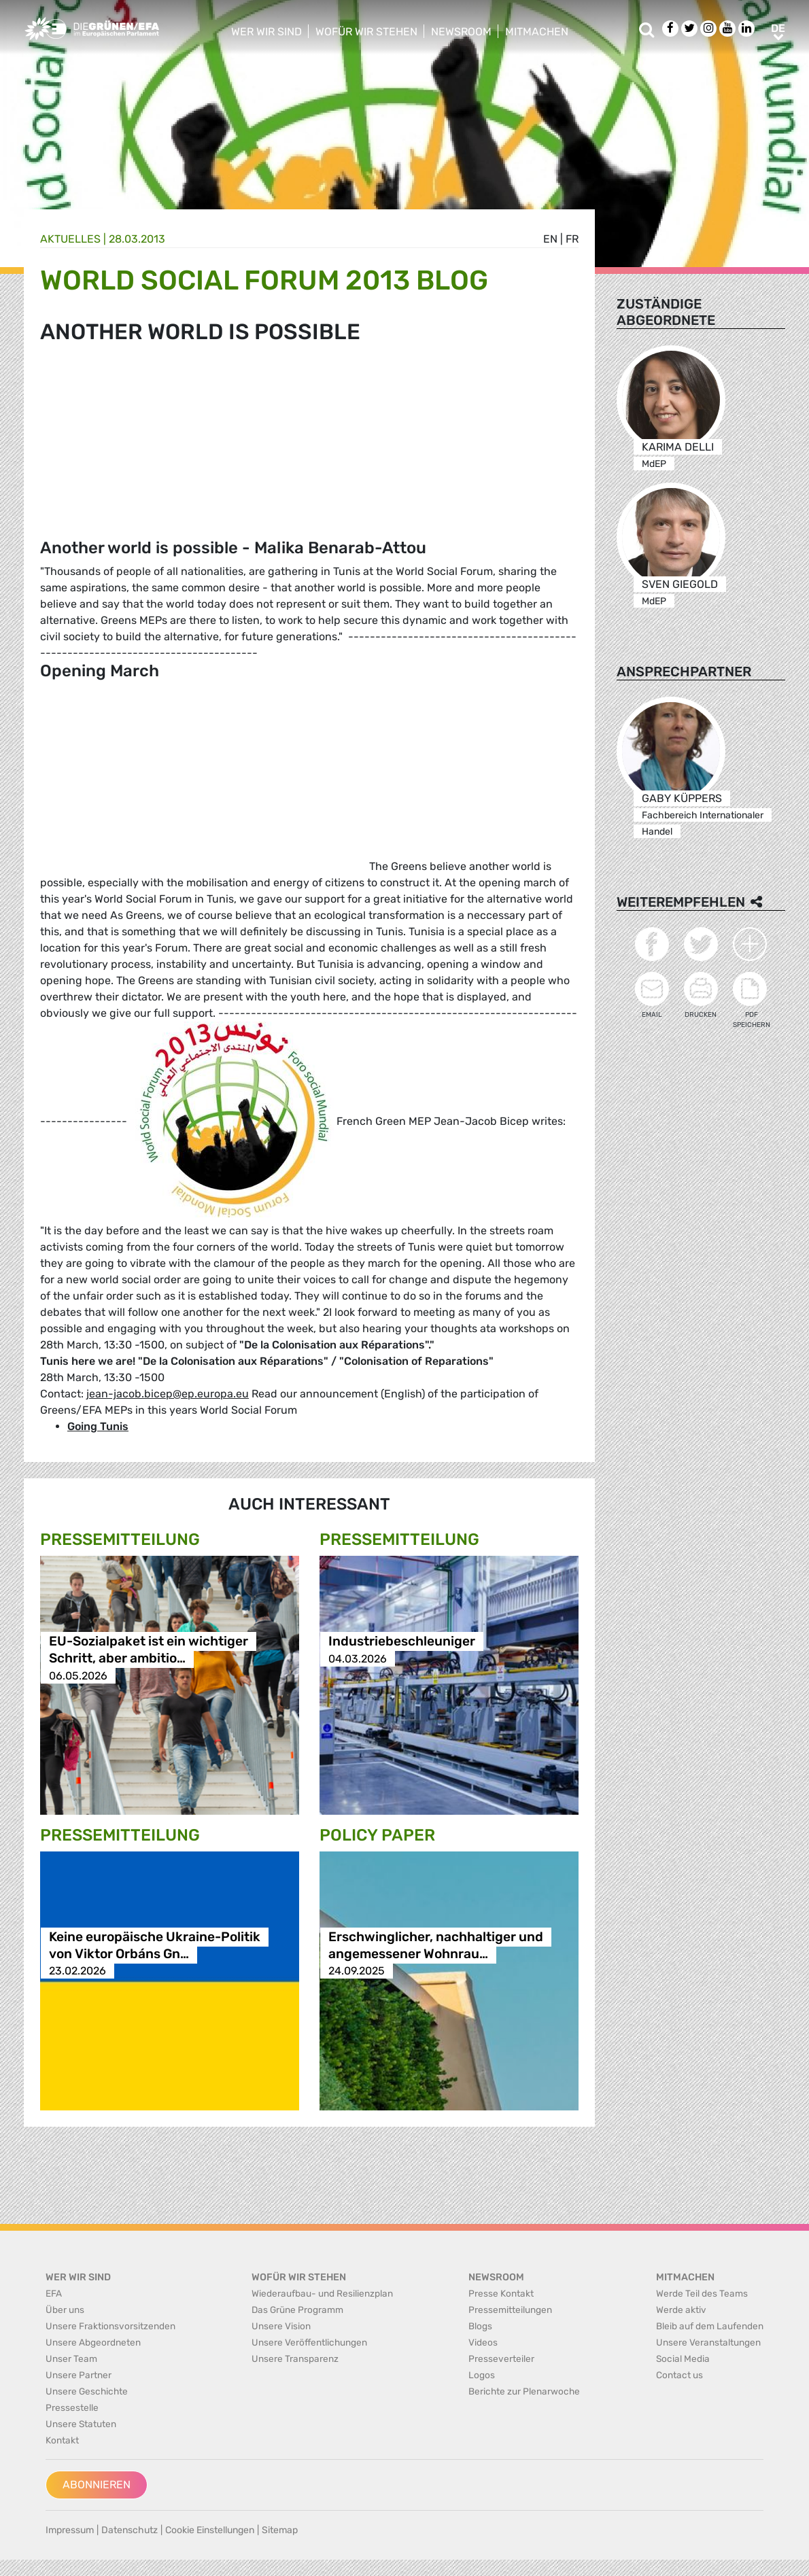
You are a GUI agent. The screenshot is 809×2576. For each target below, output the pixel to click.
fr (572, 238)
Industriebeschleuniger (401, 1642)
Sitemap (280, 2530)
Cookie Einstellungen (209, 2530)
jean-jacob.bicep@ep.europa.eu (167, 1393)
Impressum (70, 2530)
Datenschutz (129, 2530)
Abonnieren (97, 2484)
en (550, 238)
